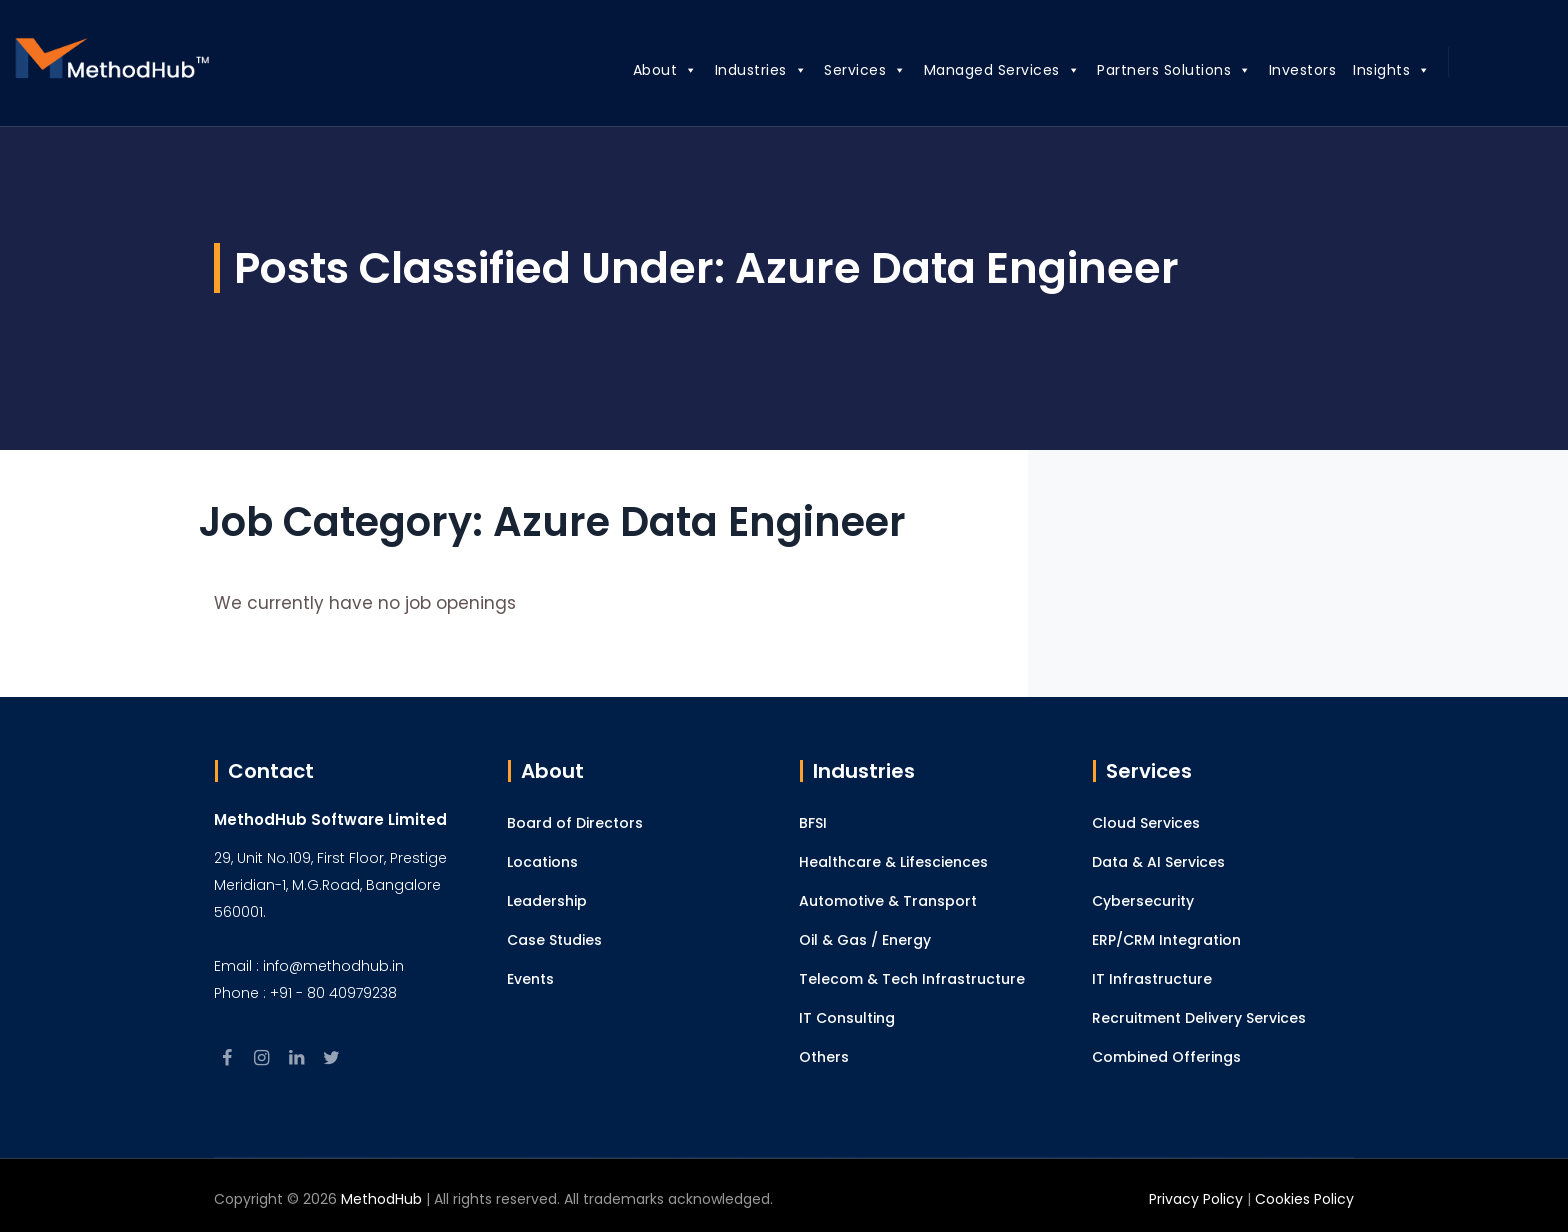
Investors (1280, 70)
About (642, 67)
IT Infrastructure (1152, 979)
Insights (1370, 67)
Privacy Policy (1196, 1199)
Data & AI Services (1158, 862)
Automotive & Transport (888, 901)
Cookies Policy (1304, 1199)
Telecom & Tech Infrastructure (912, 979)
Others (824, 1057)
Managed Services (979, 67)
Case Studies (554, 940)
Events (530, 979)
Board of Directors (575, 823)
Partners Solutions (1152, 67)
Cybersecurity (1143, 901)
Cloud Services (1146, 823)
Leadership (547, 901)
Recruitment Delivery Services (1199, 1018)
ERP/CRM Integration (1166, 940)
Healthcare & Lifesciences (893, 862)
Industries (738, 67)
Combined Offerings (1166, 1057)
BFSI (813, 823)
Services (843, 67)
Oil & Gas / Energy (865, 940)
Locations (542, 862)
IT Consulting (847, 1018)
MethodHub (381, 1199)
